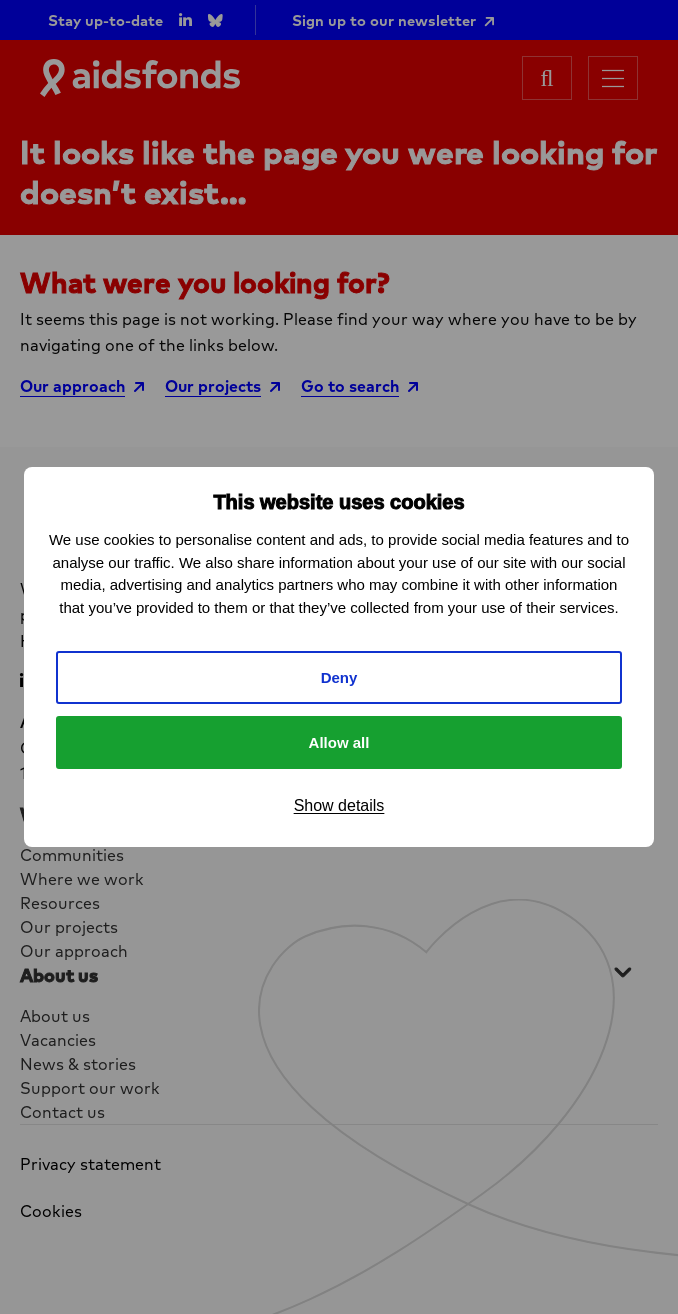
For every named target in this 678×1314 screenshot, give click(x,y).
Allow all (339, 742)
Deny (339, 677)
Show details (339, 805)
